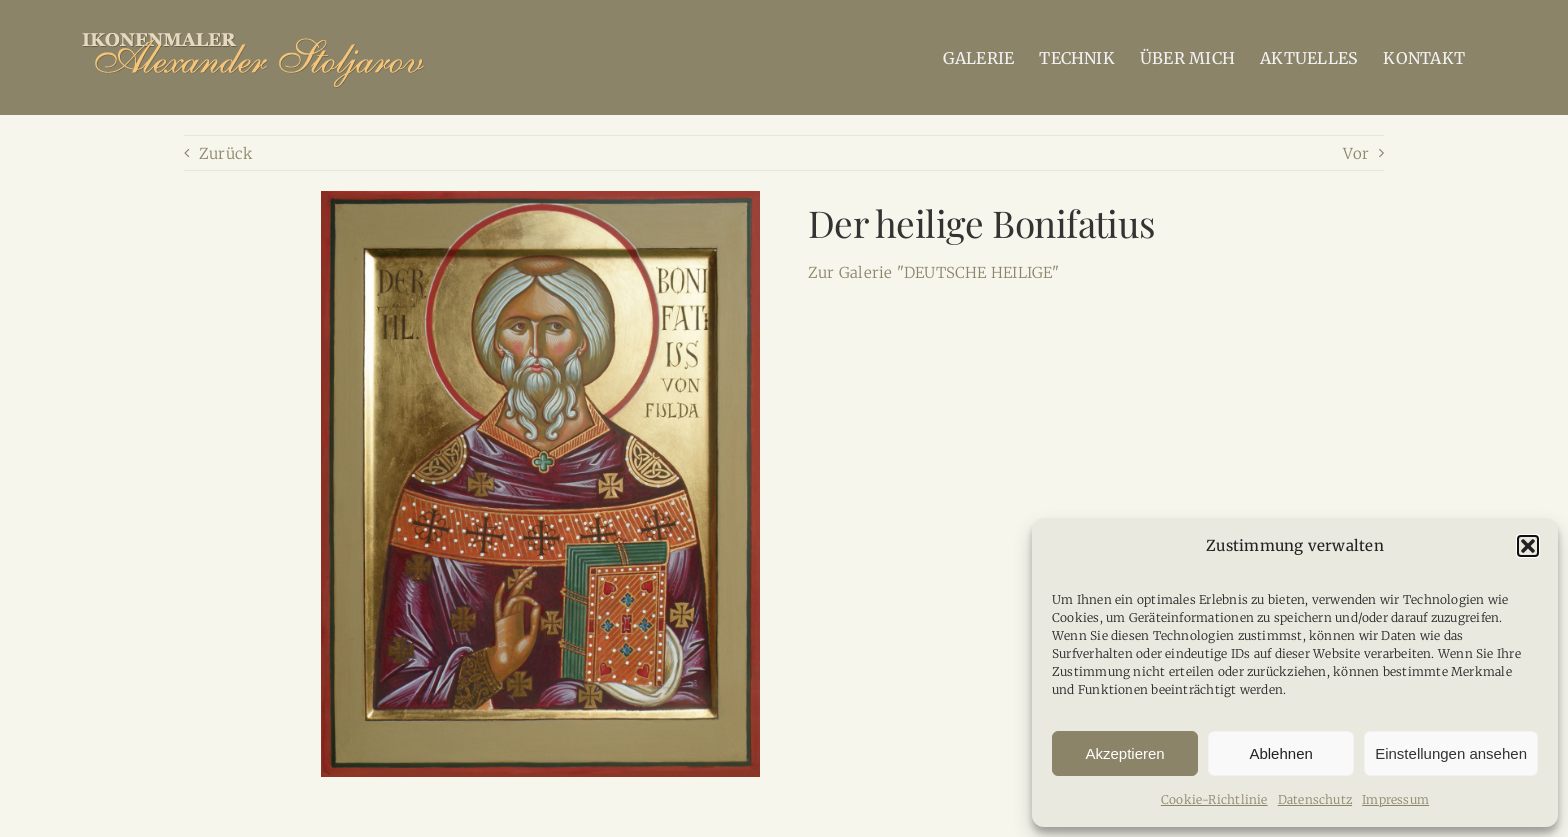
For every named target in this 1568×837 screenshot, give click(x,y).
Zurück (225, 153)
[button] (1528, 546)
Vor (1356, 153)
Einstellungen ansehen (1451, 753)
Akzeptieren (1124, 753)
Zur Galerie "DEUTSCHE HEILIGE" (934, 272)
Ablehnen (1280, 753)
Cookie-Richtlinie (1214, 799)
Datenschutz (1315, 799)
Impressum (1395, 799)
